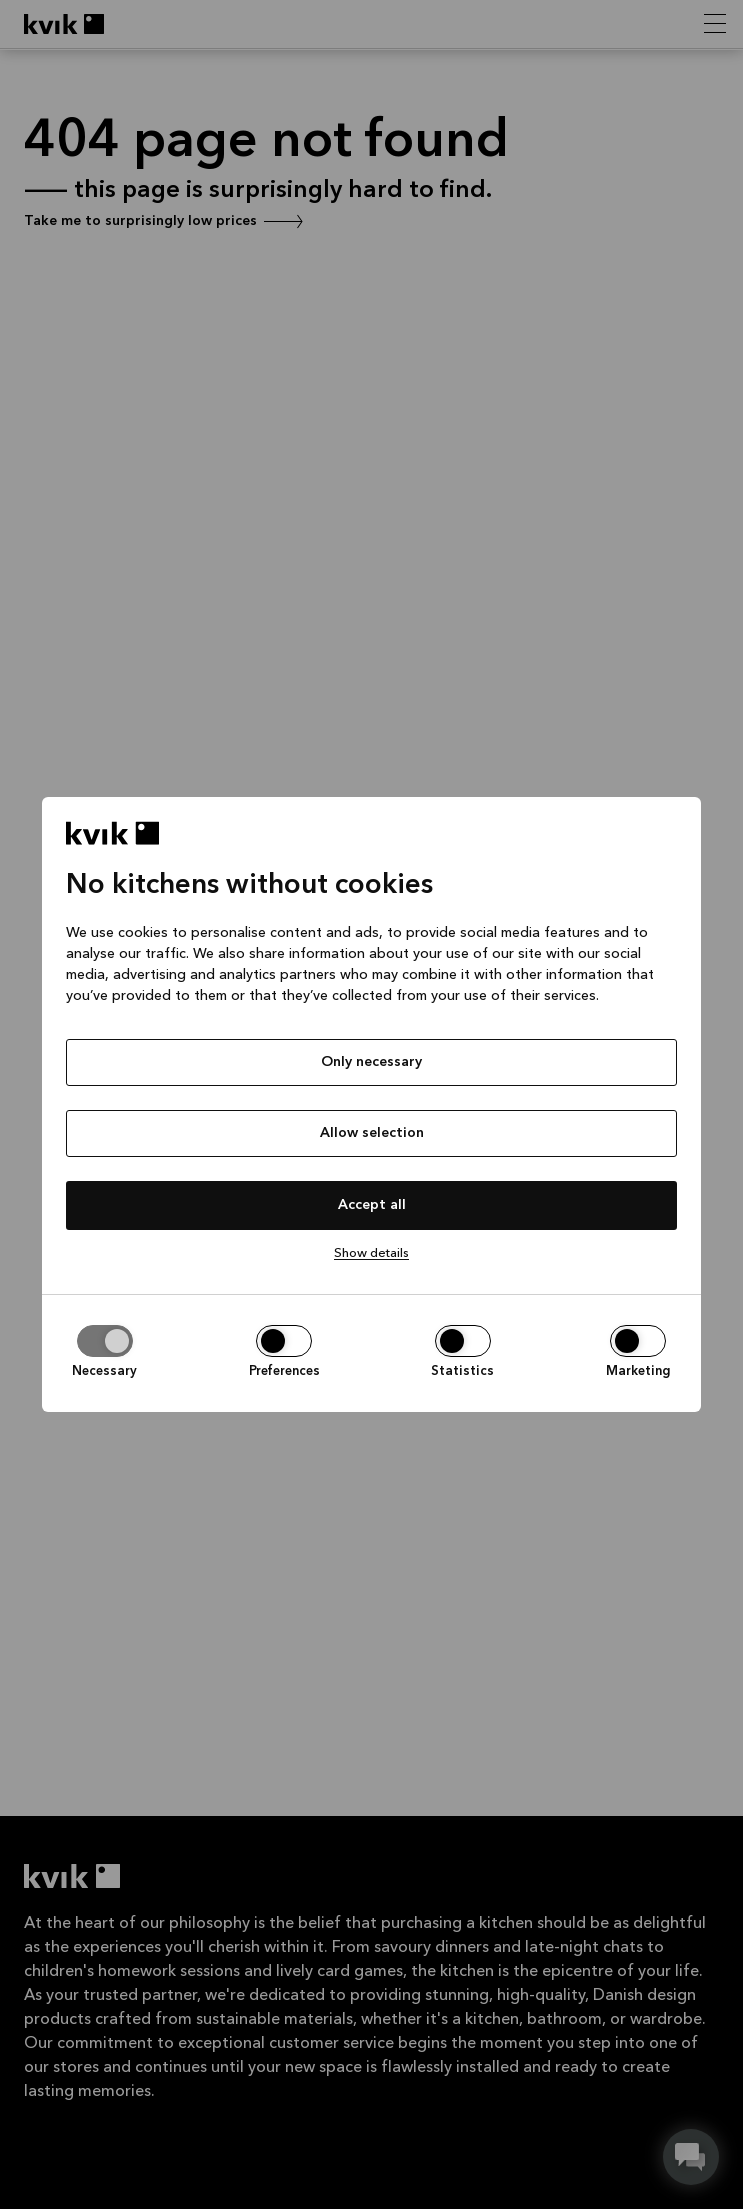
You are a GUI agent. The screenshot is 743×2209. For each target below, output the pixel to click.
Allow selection (372, 1133)
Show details (371, 1253)
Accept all (372, 1205)
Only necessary (371, 1062)
